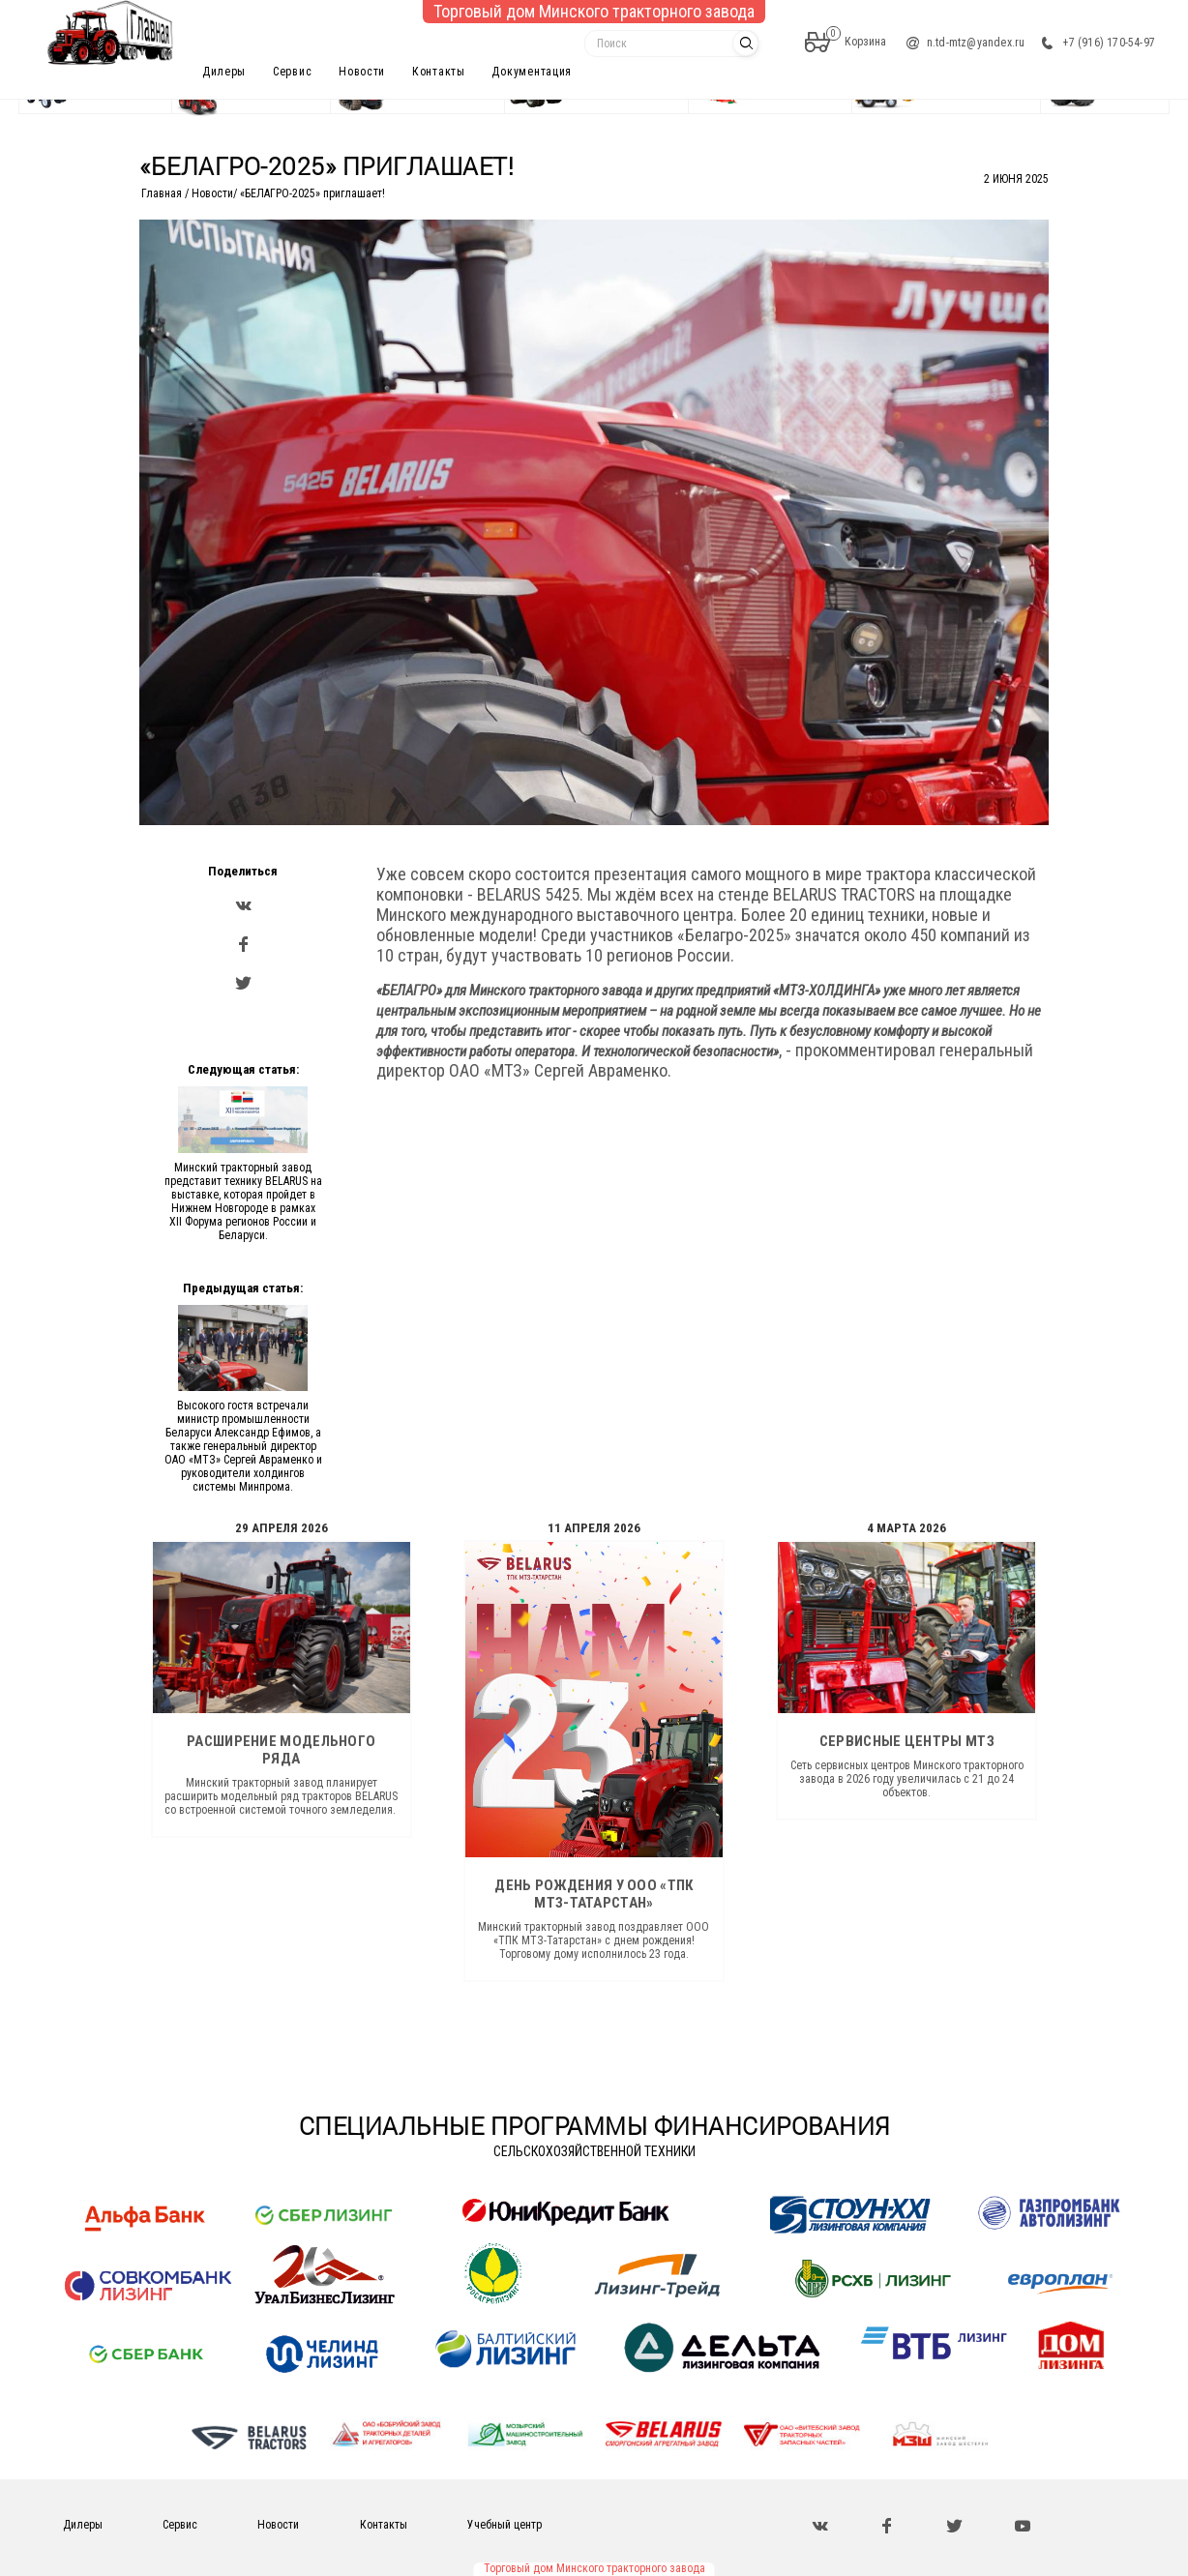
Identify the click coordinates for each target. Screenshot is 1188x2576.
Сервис (292, 71)
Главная (161, 193)
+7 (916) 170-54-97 (1108, 42)
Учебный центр (504, 2525)
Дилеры (224, 71)
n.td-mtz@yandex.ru (976, 42)
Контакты (438, 71)
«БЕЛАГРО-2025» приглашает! (312, 193)
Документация (531, 71)
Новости (362, 71)
